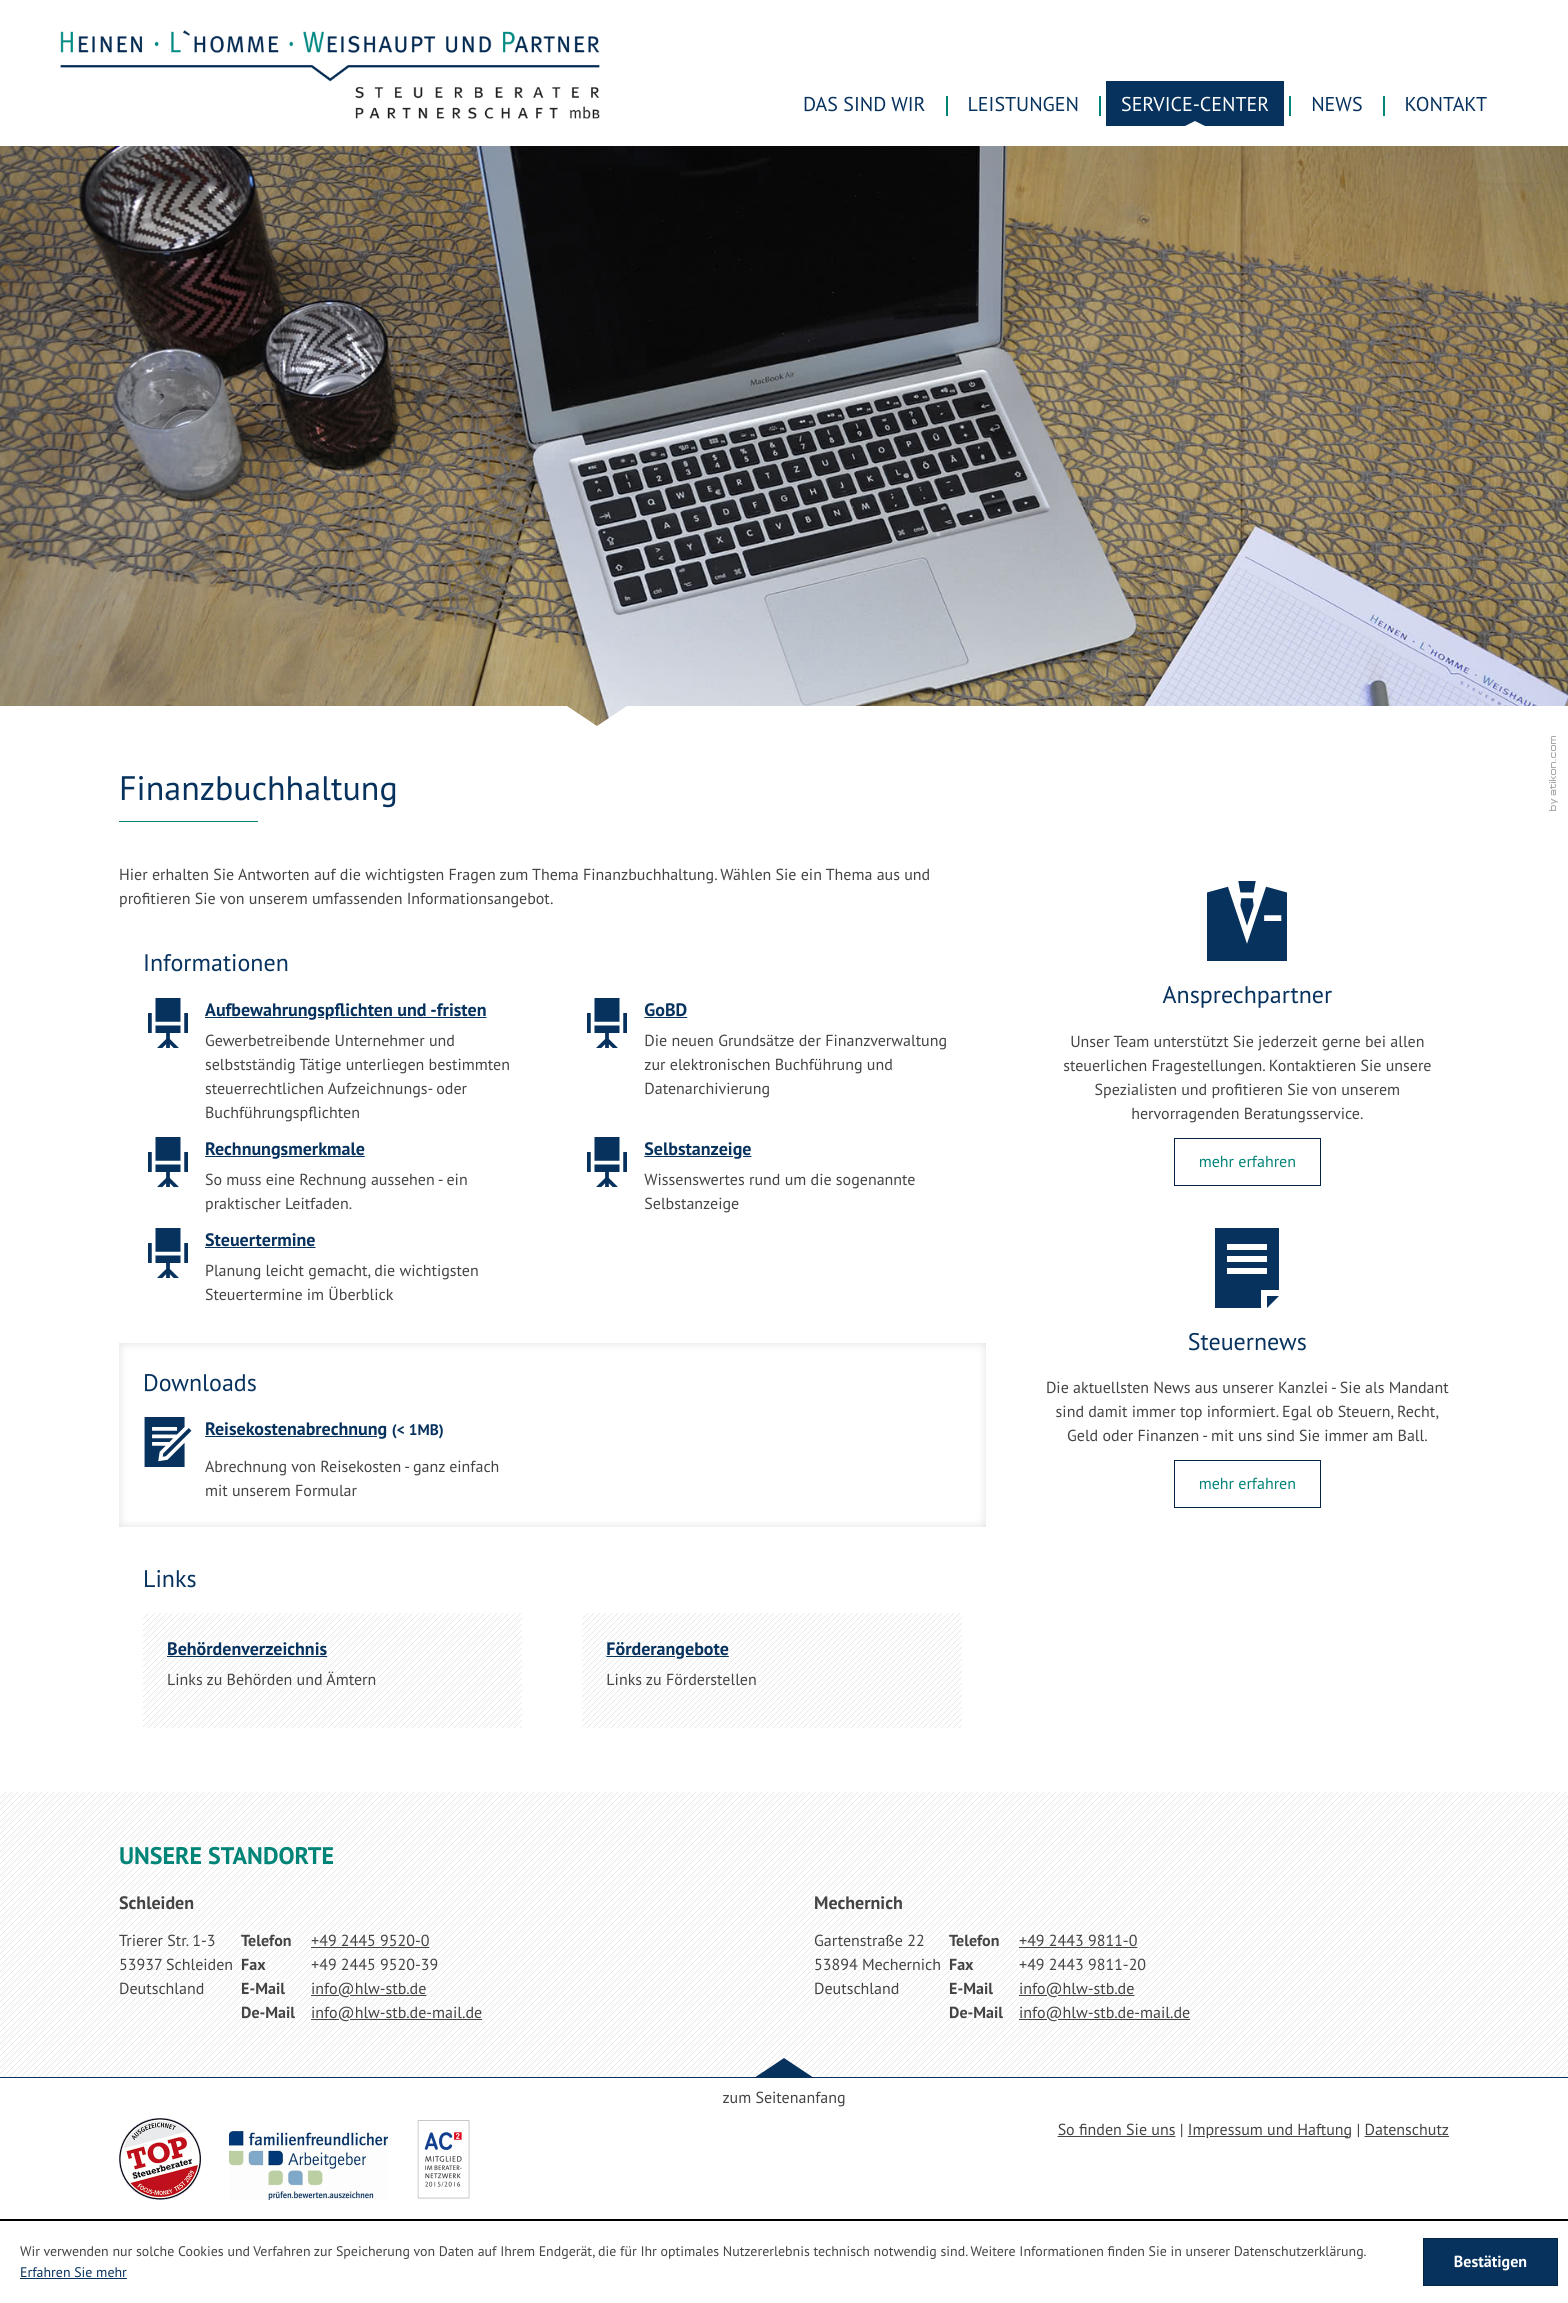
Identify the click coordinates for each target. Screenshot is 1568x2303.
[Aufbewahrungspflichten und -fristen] (332, 1067)
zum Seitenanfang (783, 2098)
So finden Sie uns (1117, 2130)
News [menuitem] (1336, 104)
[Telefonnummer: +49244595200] (370, 1941)
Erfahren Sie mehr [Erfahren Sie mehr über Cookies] (73, 2272)
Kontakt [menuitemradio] (1446, 104)
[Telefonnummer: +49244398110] (1078, 1941)
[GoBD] (771, 1055)
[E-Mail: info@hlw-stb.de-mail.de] (396, 2013)
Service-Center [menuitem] (1195, 104)
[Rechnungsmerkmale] (332, 1182)
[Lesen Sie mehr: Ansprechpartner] (1247, 1162)
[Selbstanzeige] (771, 1182)
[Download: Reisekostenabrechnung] (332, 1466)
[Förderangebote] (771, 1670)
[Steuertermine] (332, 1273)
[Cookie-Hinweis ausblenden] (1490, 2262)
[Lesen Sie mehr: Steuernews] (1247, 1484)
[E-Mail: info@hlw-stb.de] (368, 1989)
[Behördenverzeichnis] (332, 1670)
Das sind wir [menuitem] (864, 104)
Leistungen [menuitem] (1024, 104)
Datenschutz (1407, 2130)
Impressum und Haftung (1270, 2130)
